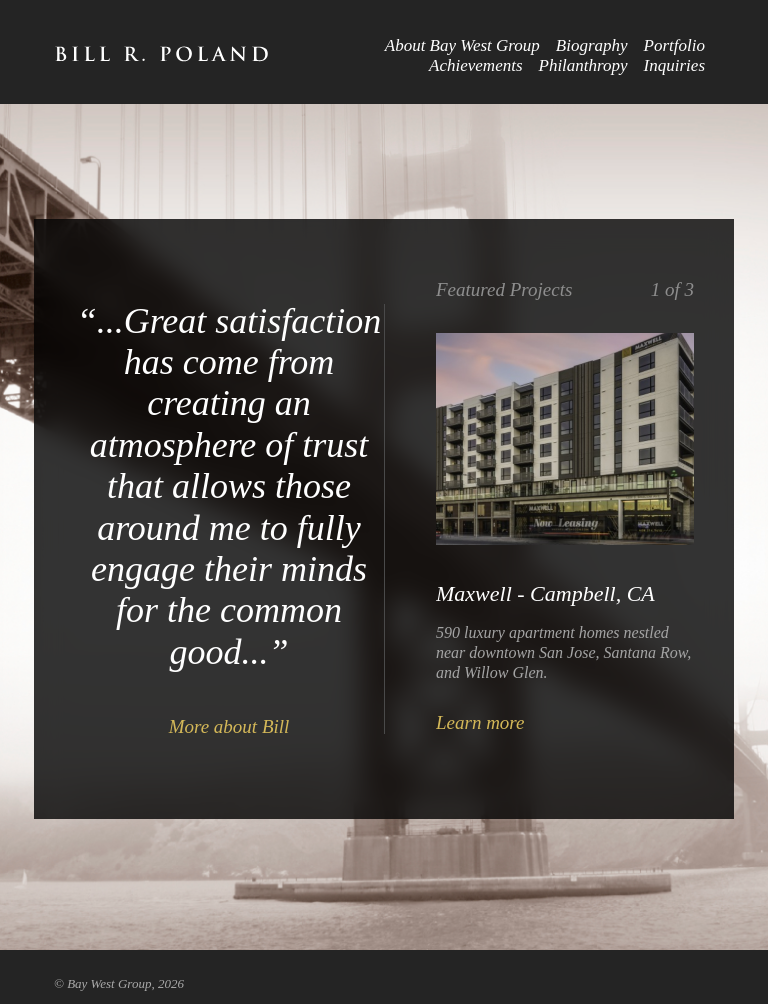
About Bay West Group (462, 45)
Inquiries (674, 65)
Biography (592, 45)
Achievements (475, 65)
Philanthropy (583, 65)
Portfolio (674, 45)
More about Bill (229, 726)
